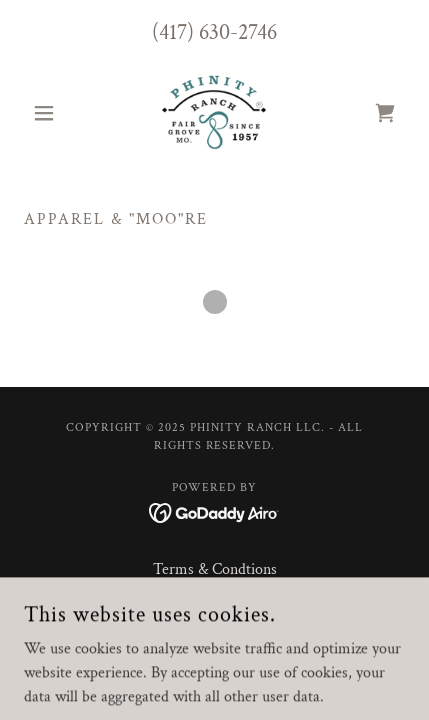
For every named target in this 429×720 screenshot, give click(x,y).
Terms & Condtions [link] (215, 569)
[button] (52, 113)
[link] (214, 113)
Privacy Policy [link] (214, 598)
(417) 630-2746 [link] (214, 32)
